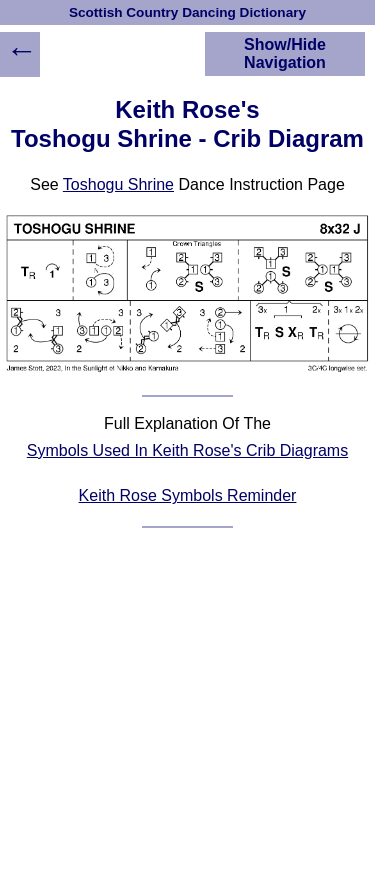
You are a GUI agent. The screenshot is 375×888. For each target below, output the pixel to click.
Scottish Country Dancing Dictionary (187, 12)
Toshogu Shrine (118, 184)
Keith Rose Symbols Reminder (188, 495)
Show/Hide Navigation (285, 53)
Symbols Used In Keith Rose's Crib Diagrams (187, 450)
